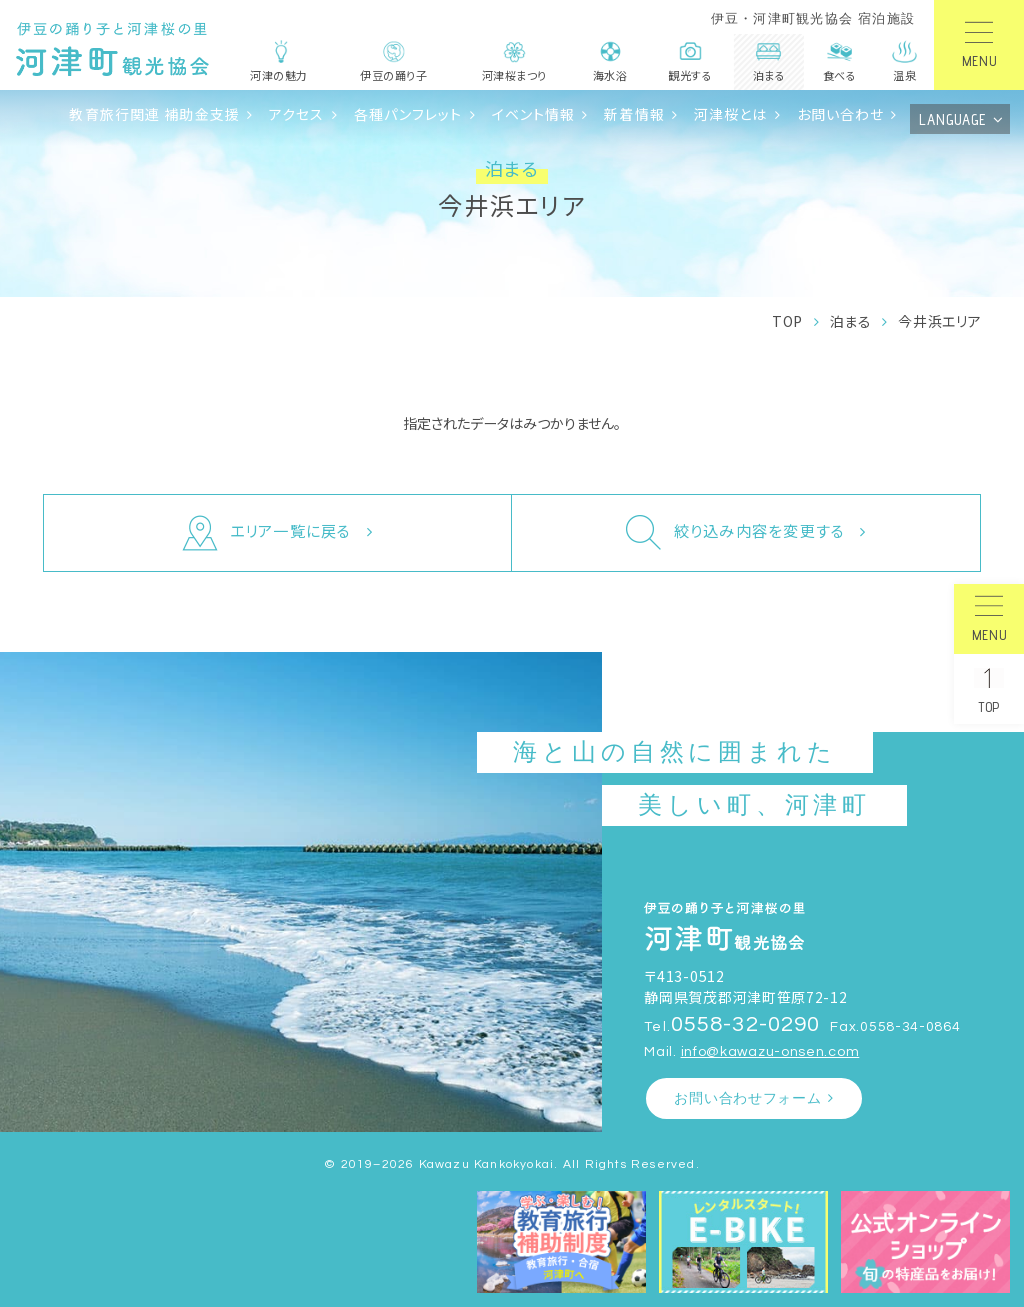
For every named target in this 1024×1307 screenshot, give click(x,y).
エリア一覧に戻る (267, 533)
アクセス (297, 114)
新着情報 (634, 114)
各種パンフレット (408, 114)
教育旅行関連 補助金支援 (154, 114)
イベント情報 (534, 114)
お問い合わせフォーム (747, 1098)
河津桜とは (731, 114)
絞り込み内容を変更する (735, 533)
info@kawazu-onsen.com (770, 1051)
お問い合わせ (841, 114)
